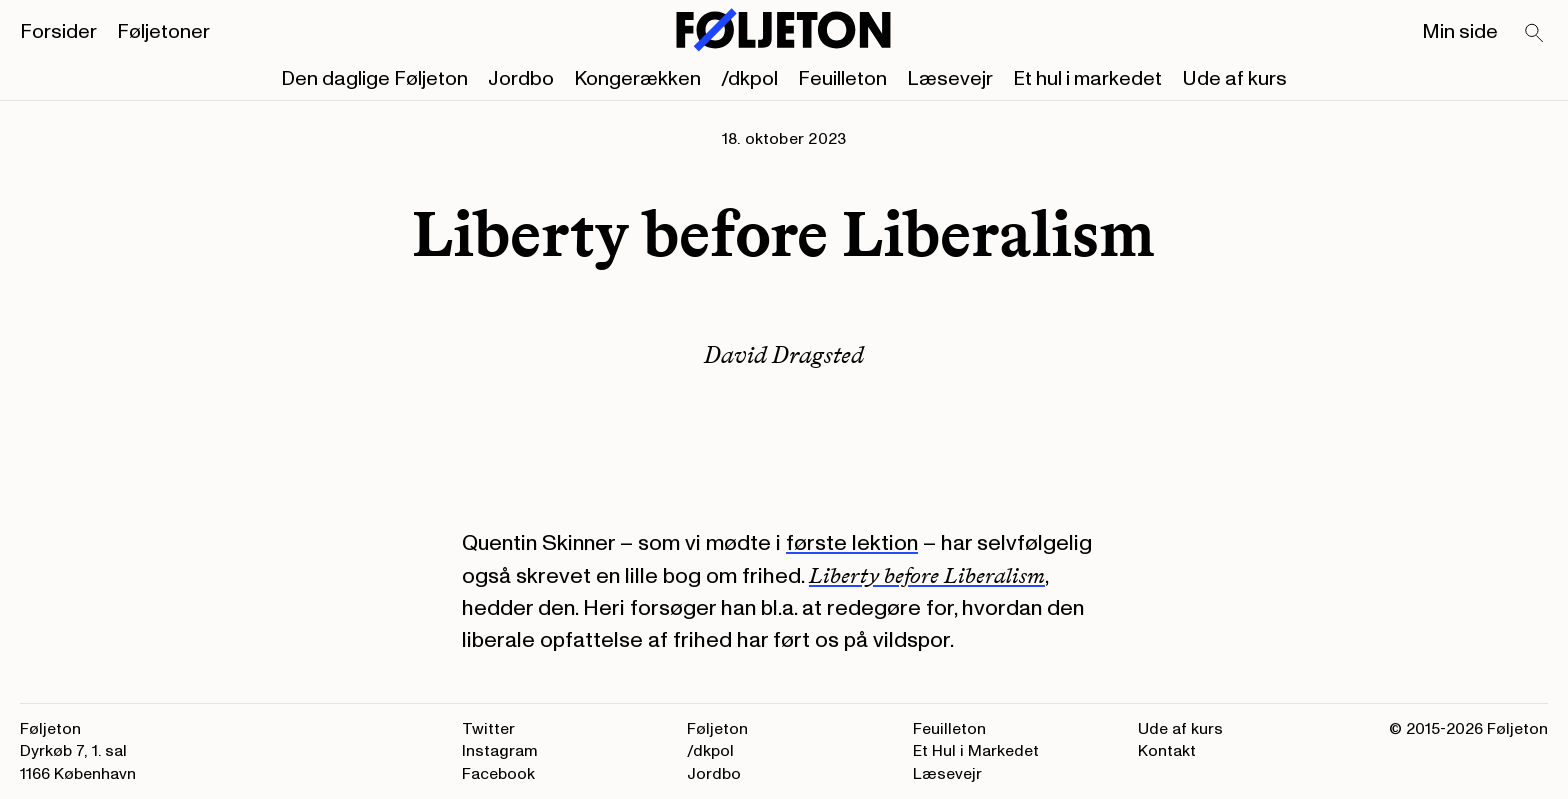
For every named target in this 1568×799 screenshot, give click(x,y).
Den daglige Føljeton (374, 79)
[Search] (1535, 34)
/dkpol (749, 79)
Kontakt (1167, 751)
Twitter (488, 729)
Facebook (498, 774)
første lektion (852, 543)
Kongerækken (637, 79)
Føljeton (717, 729)
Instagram (500, 751)
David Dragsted (784, 354)
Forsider (58, 32)
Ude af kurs (1234, 79)
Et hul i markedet (1087, 79)
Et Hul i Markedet (976, 751)
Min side (1460, 32)
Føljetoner (163, 32)
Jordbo (521, 79)
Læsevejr (950, 79)
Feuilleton (842, 79)
